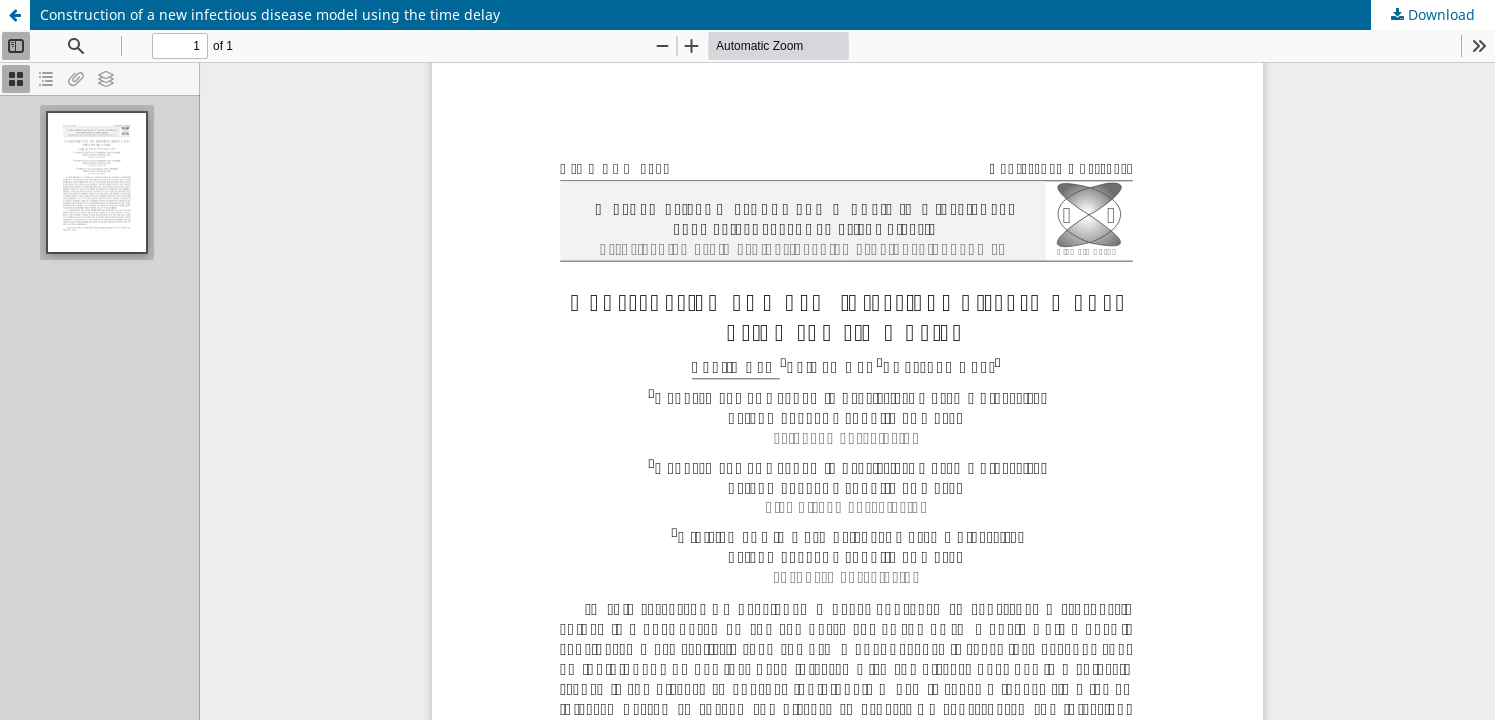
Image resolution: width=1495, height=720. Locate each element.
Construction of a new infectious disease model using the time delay (270, 14)
